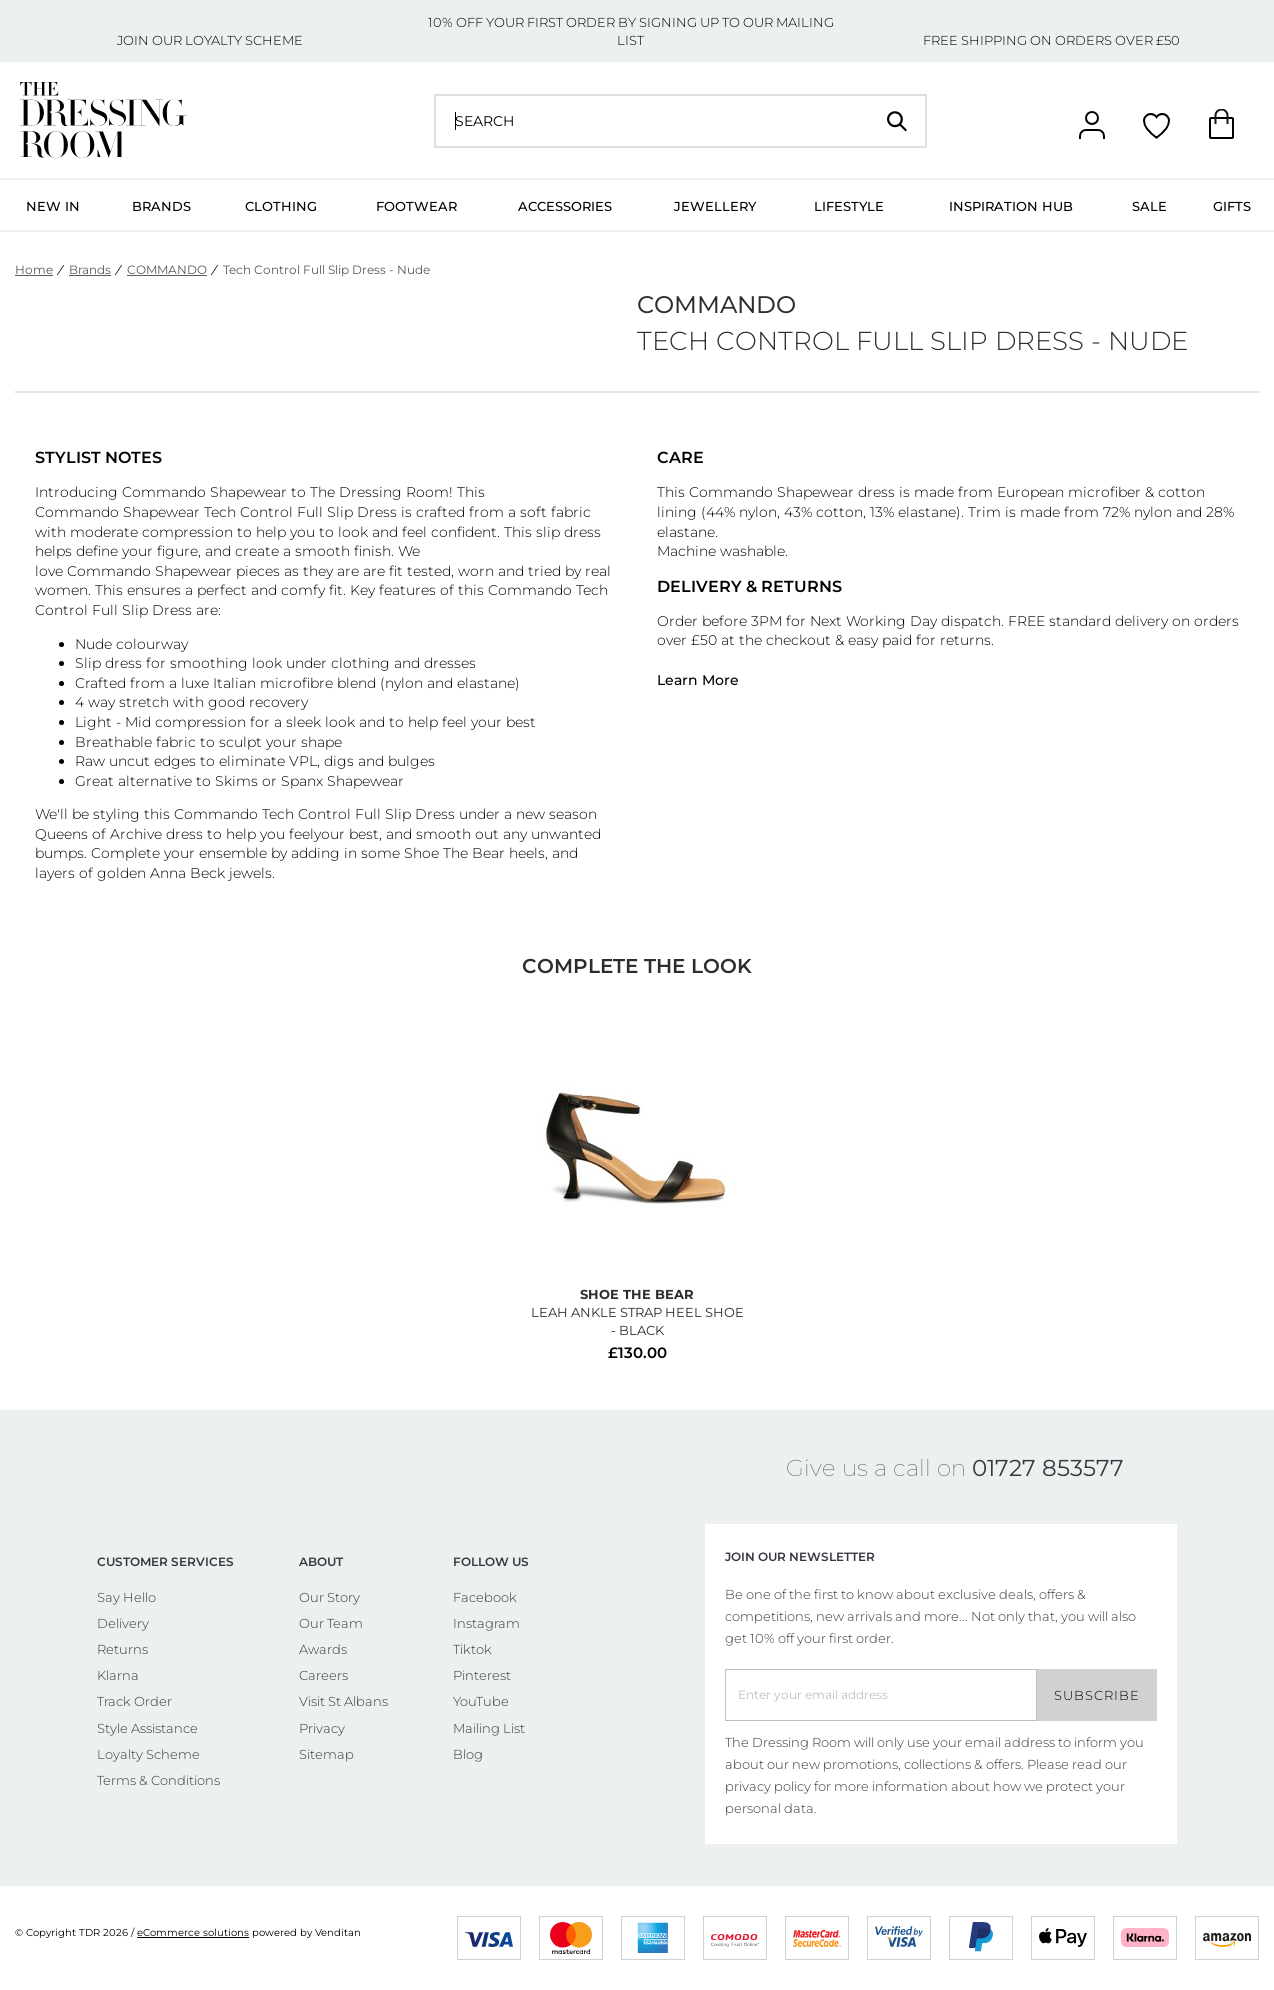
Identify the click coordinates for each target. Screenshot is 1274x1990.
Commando (164, 492)
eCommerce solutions (193, 1932)
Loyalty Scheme (148, 1754)
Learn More (698, 680)
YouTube (481, 1701)
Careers (323, 1675)
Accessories (565, 206)
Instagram (486, 1623)
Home (34, 269)
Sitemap (326, 1754)
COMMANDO (167, 269)
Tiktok (472, 1649)
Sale (1149, 206)
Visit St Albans (343, 1701)
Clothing (281, 206)
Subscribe (1097, 1695)
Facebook (485, 1597)
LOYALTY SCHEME (244, 40)
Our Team (331, 1623)
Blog (468, 1754)
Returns (122, 1649)
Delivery (123, 1623)
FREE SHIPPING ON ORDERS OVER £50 (1051, 40)
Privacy (322, 1728)
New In (53, 206)
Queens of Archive (98, 834)
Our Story (329, 1597)
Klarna (118, 1675)
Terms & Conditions (158, 1780)
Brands (161, 206)
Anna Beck (187, 873)
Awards (323, 1649)
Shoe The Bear (454, 853)
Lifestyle (849, 206)
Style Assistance (147, 1728)
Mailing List (489, 1728)
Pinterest (482, 1675)
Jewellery (715, 206)
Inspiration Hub (1011, 206)
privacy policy (768, 1786)
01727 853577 (1048, 1468)
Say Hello (126, 1597)
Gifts (1232, 206)
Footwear (416, 206)
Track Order (134, 1701)
